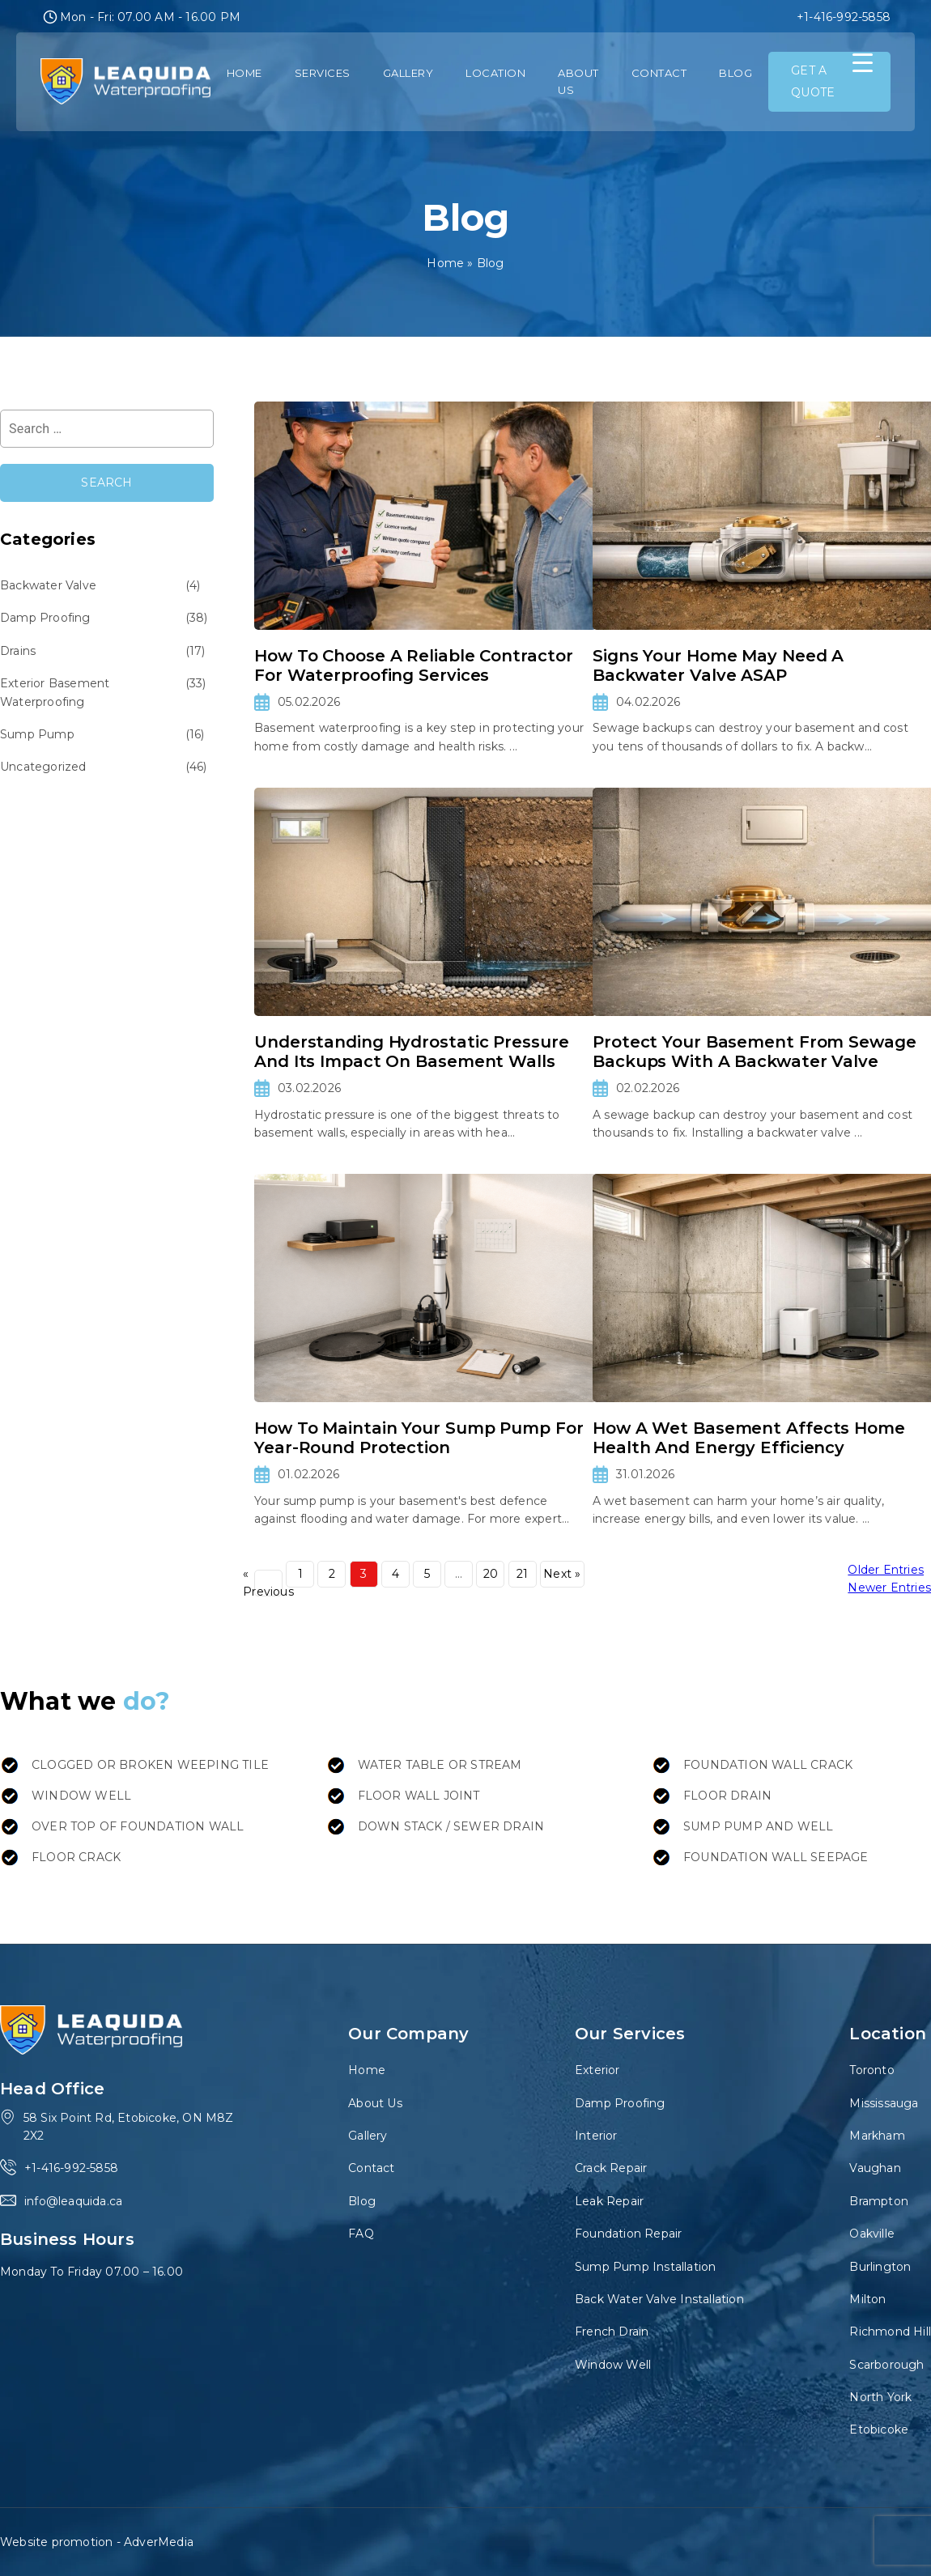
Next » (561, 1573)
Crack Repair (611, 2168)
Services (323, 72)
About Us (578, 81)
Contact (659, 72)
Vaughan (874, 2168)
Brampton (878, 2201)
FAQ (361, 2233)
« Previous (268, 1583)
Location (495, 72)
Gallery (408, 72)
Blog (735, 72)
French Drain (611, 2331)
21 (522, 1573)
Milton (867, 2299)
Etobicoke (878, 2429)
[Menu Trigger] (862, 62)
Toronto (871, 2070)
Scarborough (886, 2364)
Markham (876, 2135)
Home (244, 72)
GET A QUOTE (813, 81)
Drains (18, 651)
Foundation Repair (628, 2233)
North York (880, 2397)
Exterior (597, 2070)
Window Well (613, 2364)
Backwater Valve (48, 585)
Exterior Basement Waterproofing (54, 692)
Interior (596, 2135)
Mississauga (883, 2103)
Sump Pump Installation (645, 2266)
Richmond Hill (890, 2331)
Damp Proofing (45, 617)
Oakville (872, 2233)
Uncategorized (43, 766)
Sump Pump (37, 734)
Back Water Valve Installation (659, 2299)
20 (490, 1573)
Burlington (880, 2266)
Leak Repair (609, 2201)
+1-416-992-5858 (844, 17)
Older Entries (886, 1569)
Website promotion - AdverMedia (96, 2542)
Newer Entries (889, 1587)
